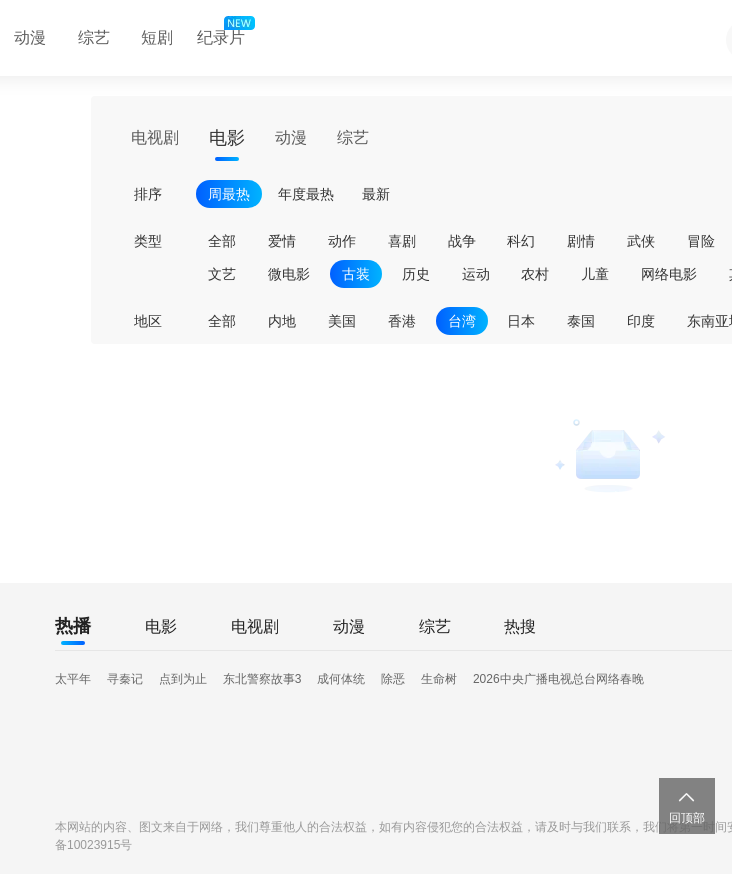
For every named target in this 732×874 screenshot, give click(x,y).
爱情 (282, 241)
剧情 (581, 241)
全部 (222, 241)
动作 (342, 241)
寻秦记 (125, 679)
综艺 (94, 37)
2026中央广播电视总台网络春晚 (558, 679)
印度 (641, 321)
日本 (521, 321)
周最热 (229, 194)
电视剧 (155, 137)
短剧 (157, 37)
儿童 (595, 274)
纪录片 (224, 33)
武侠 (641, 241)
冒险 (701, 241)
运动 (476, 274)
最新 (376, 194)
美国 (342, 321)
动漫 (291, 137)
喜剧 (402, 241)
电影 (227, 138)
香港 (402, 321)
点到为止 (183, 679)
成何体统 (341, 679)
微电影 (289, 274)
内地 (282, 321)
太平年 (73, 679)
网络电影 (669, 274)
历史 (416, 274)
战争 (462, 241)
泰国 (581, 321)
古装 (356, 274)
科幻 (521, 241)
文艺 (222, 274)
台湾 (462, 321)
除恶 (393, 679)
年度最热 (306, 194)
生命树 (439, 679)
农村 (535, 274)
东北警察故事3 (262, 679)
